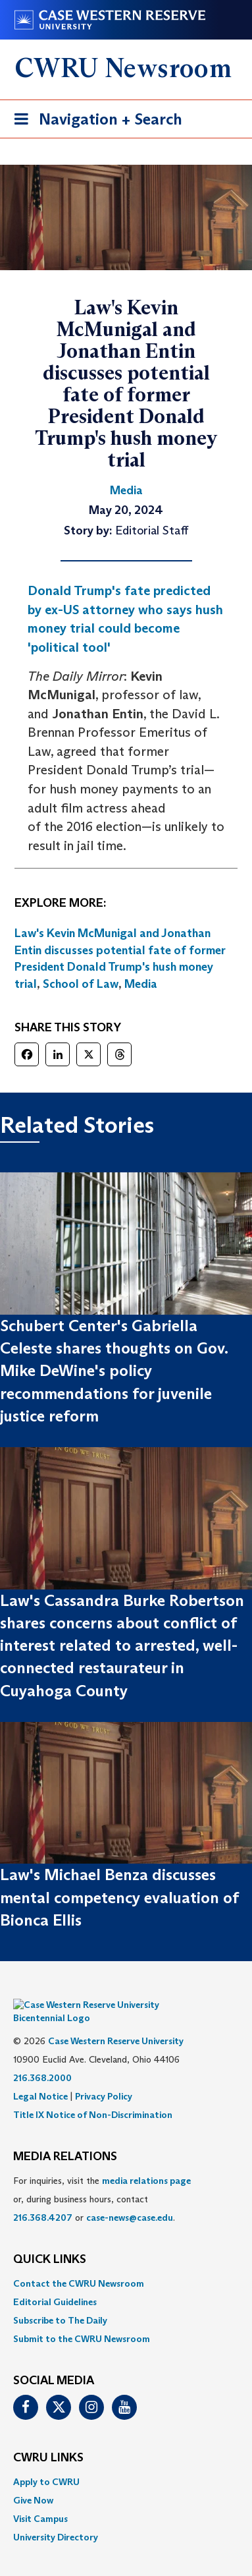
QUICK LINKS (49, 2240)
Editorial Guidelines (55, 2282)
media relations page (146, 2161)
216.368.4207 (42, 2198)
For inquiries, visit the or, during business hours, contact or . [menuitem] (102, 2179)
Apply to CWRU (46, 2462)
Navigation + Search (94, 121)
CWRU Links (48, 2438)
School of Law (80, 984)
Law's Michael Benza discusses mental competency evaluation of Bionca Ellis (119, 1897)
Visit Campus (40, 2499)
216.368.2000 (42, 2058)
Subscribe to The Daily (60, 2300)
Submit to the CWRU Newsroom (81, 2319)
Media (140, 984)
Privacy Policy (103, 2076)
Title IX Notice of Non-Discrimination (92, 2095)
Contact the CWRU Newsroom (78, 2264)
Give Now (33, 2480)
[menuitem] (126, 2263)
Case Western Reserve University (116, 2021)
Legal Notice (40, 2076)
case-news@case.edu (129, 2198)
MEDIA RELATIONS (65, 2137)
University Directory (55, 2517)
